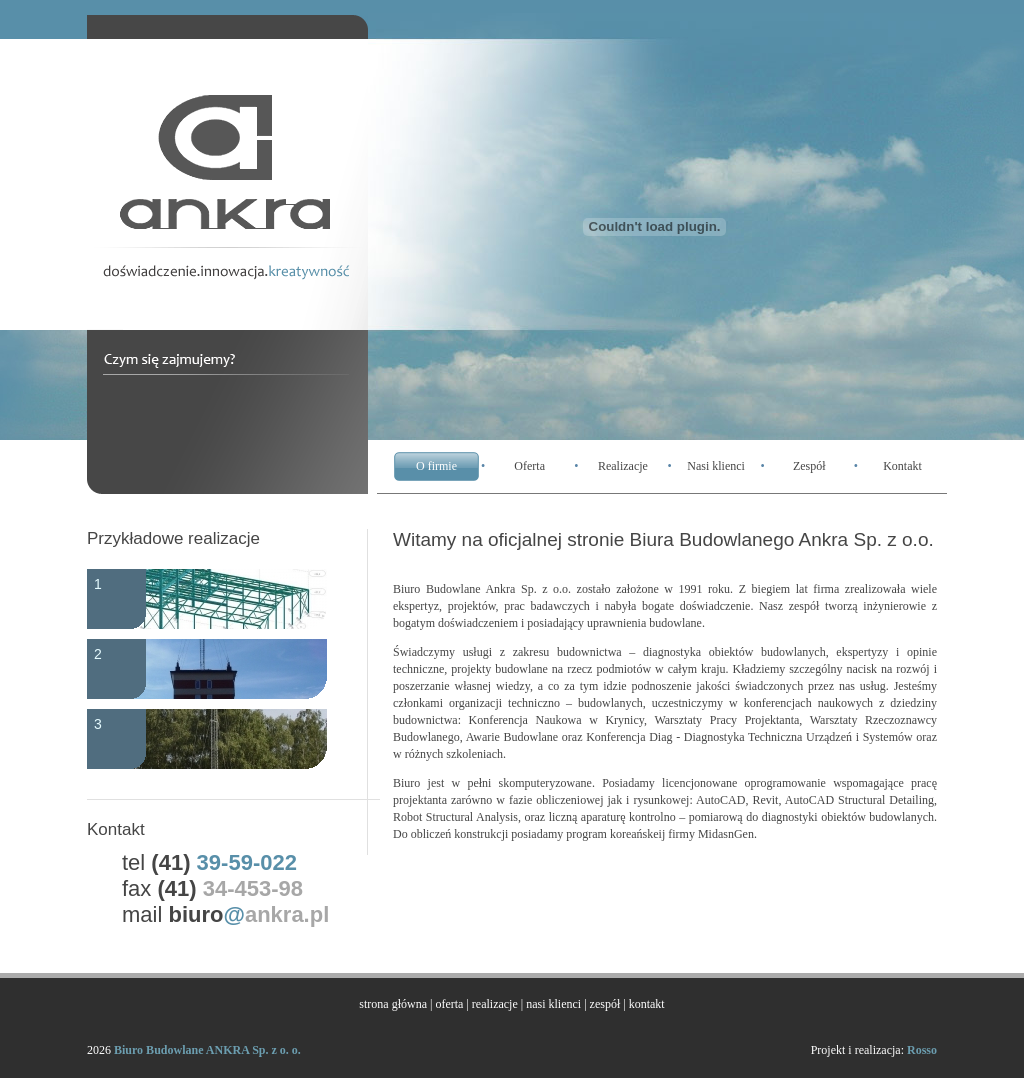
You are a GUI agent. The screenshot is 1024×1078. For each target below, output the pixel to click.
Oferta (529, 466)
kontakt (647, 1004)
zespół (605, 1004)
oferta (449, 1004)
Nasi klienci (716, 466)
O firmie (436, 466)
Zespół (809, 466)
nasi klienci (553, 1004)
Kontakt (902, 466)
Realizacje (623, 466)
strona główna (393, 1004)
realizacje (495, 1004)
